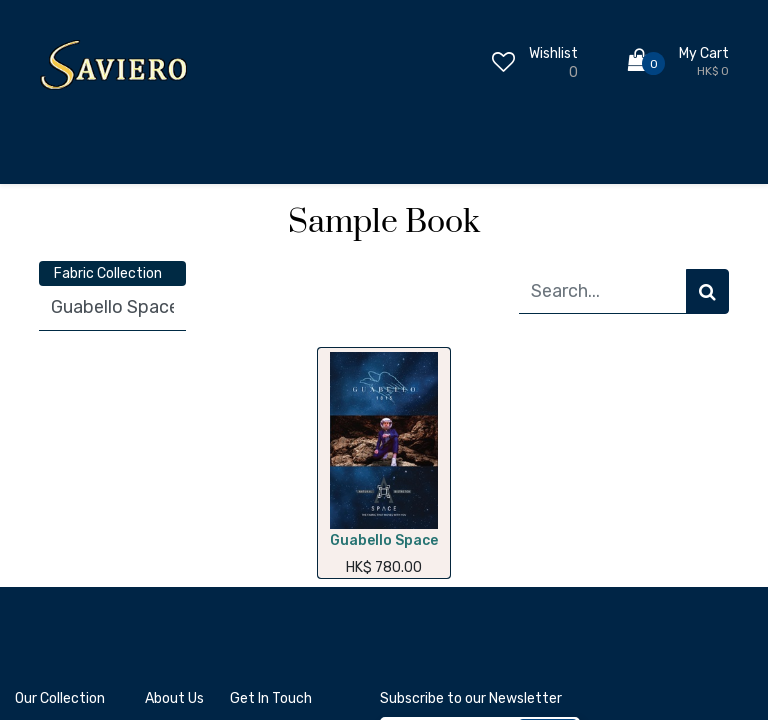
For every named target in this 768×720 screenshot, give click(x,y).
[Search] (707, 291)
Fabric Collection (108, 273)
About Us (174, 698)
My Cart (704, 53)
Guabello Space (384, 540)
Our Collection (60, 698)
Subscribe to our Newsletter (471, 698)
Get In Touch (271, 698)
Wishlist (553, 53)
